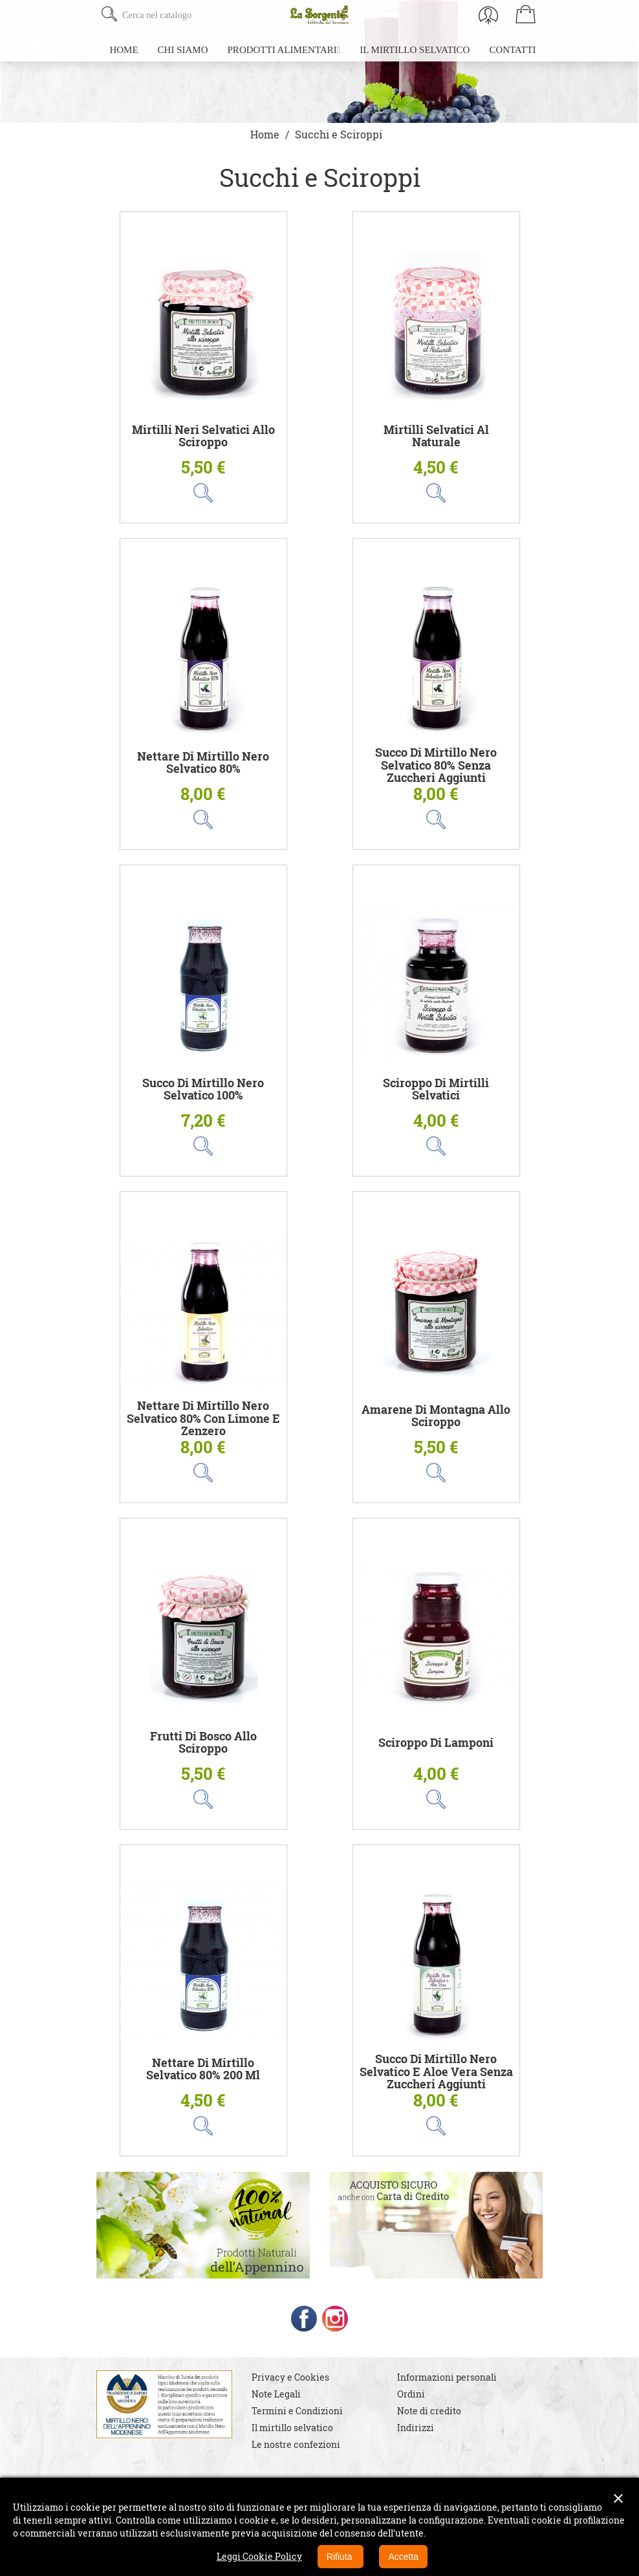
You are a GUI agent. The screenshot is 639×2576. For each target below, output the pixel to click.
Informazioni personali (447, 2377)
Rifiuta (341, 2556)
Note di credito (429, 2411)
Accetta (403, 2556)
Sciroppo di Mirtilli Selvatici (436, 1089)
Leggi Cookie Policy (259, 2556)
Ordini (411, 2394)
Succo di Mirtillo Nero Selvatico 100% (203, 1089)
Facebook (304, 2319)
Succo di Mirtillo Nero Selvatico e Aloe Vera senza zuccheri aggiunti (436, 2071)
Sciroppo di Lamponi (435, 1743)
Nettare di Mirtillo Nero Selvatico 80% (203, 762)
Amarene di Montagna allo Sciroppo (436, 1416)
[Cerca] (198, 15)
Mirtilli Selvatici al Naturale (436, 436)
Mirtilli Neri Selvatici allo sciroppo (203, 436)
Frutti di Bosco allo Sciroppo (203, 1742)
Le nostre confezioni (296, 2444)
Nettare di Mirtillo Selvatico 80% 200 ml (203, 2069)
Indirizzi (415, 2427)
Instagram (335, 2319)
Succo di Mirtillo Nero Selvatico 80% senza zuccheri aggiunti (436, 765)
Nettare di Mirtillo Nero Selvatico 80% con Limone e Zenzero (203, 1418)
